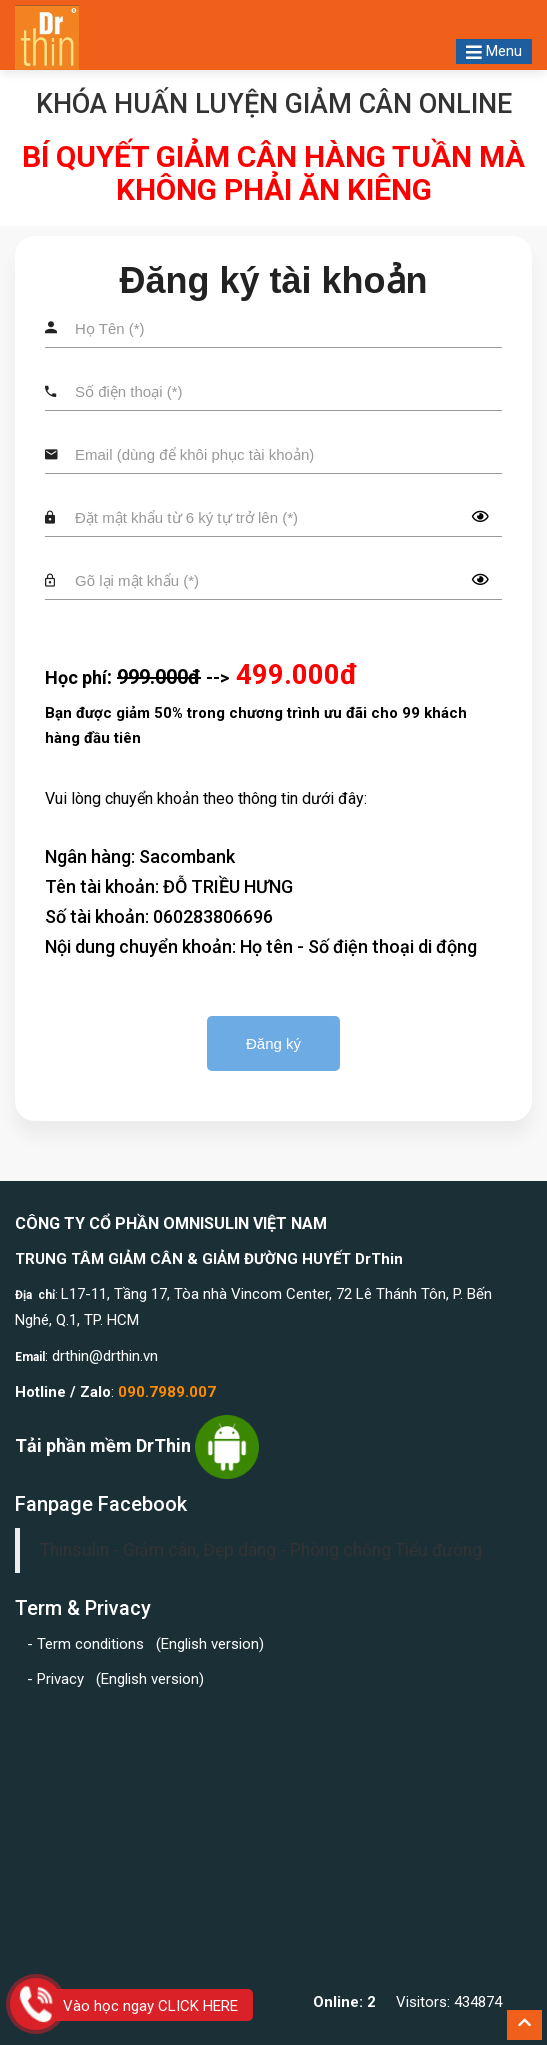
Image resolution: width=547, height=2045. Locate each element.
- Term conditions (87, 1644)
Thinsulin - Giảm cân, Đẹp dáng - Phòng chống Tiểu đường (261, 1550)
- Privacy (59, 1679)
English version (210, 1644)
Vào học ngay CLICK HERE (150, 2006)
